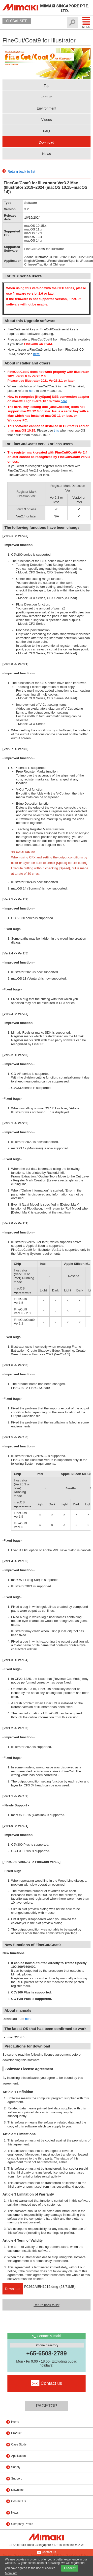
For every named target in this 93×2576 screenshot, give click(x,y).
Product (16, 2433)
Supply (15, 2467)
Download (46, 142)
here (36, 354)
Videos (46, 120)
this (56, 430)
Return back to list (21, 171)
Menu (86, 22)
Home (15, 2422)
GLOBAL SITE (16, 21)
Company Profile (22, 2524)
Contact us (46, 2552)
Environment (46, 108)
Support (16, 2478)
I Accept (69, 2568)
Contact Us (18, 2501)
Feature (46, 97)
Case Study (19, 2444)
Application (18, 2456)
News (46, 154)
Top (46, 86)
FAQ (46, 131)
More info (11, 2573)
